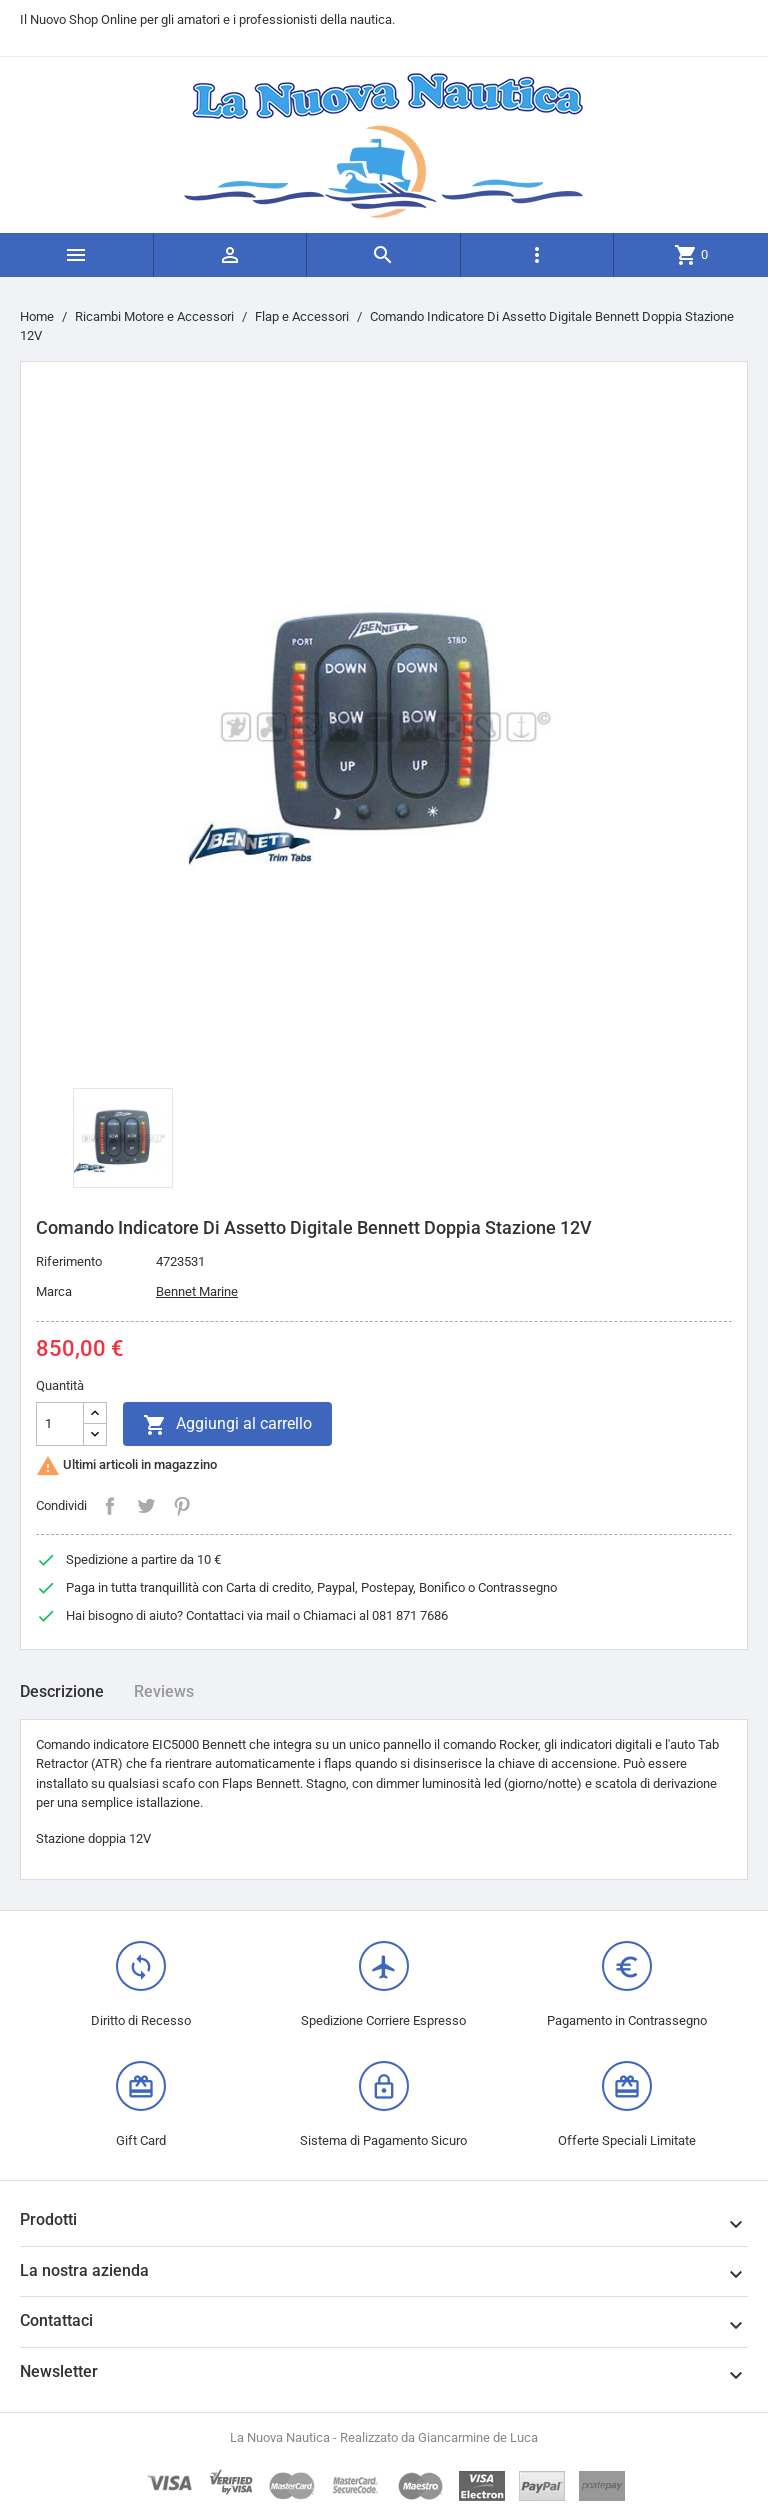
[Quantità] (60, 1424)
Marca (54, 1291)
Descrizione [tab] (62, 1691)
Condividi (110, 1506)
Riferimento (69, 1261)
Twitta (146, 1506)
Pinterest (182, 1506)
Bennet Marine (197, 1291)
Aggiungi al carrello (227, 1425)
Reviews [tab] (164, 1691)
